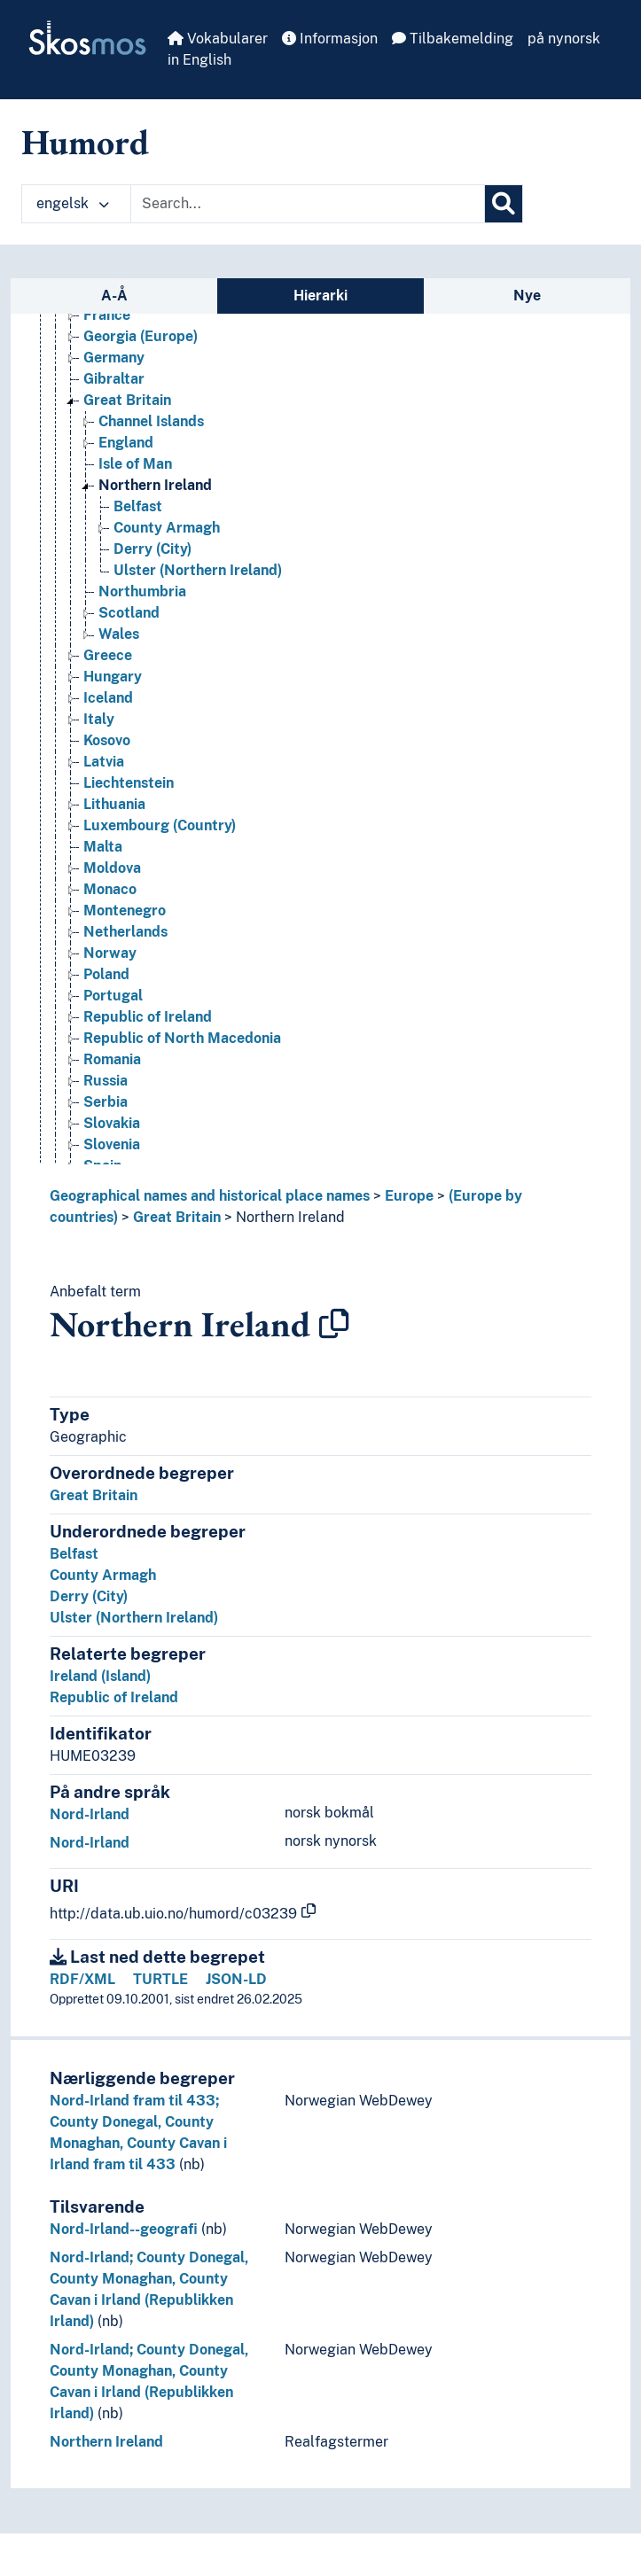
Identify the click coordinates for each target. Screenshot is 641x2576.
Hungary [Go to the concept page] (112, 676)
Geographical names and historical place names (210, 1195)
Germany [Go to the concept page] (114, 357)
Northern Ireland (290, 1217)
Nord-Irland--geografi (124, 2229)
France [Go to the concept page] (106, 315)
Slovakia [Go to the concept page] (111, 1123)
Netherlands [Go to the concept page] (125, 931)
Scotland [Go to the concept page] (129, 612)
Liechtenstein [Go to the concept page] (128, 782)
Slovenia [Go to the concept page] (111, 1144)
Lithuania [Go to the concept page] (114, 804)
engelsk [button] (72, 203)
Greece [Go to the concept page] (107, 655)
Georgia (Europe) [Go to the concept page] (140, 336)
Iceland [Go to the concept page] (108, 697)
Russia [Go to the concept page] (105, 1080)
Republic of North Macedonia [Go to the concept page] (182, 1038)
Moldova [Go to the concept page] (112, 868)
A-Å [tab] (114, 295)
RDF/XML (82, 1979)
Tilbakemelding (452, 38)
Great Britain (177, 1217)
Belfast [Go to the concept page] (137, 506)
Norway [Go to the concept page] (110, 953)
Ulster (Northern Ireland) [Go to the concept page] (197, 570)
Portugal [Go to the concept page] (113, 995)
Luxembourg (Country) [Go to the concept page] (159, 825)
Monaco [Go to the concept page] (110, 889)
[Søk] (503, 203)
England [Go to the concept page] (125, 442)
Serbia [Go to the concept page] (105, 1101)
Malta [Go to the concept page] (102, 846)
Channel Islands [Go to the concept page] (151, 421)
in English (199, 59)
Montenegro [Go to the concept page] (124, 910)
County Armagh (103, 1575)
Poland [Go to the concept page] (106, 974)
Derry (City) (89, 1596)
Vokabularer (218, 38)
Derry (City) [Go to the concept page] (152, 549)
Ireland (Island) (100, 1676)
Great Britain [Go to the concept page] (127, 400)
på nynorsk (564, 38)
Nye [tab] (527, 295)
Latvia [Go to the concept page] (103, 761)
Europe (409, 1195)
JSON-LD (236, 1979)
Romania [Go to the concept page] (112, 1059)
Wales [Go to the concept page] (118, 634)
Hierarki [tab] (320, 295)
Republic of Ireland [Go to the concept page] (147, 1016)
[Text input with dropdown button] (307, 203)
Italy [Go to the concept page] (98, 719)
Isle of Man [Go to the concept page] (135, 463)
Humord (85, 142)
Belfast (74, 1553)
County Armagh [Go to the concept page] (166, 527)
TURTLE (160, 1979)
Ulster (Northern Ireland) (134, 1617)
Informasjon (330, 38)
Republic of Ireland (114, 1697)
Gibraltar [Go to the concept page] (114, 378)
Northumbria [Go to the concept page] (142, 591)
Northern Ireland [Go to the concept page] (155, 485)
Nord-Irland (89, 1814)
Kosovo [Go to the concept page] (106, 740)
